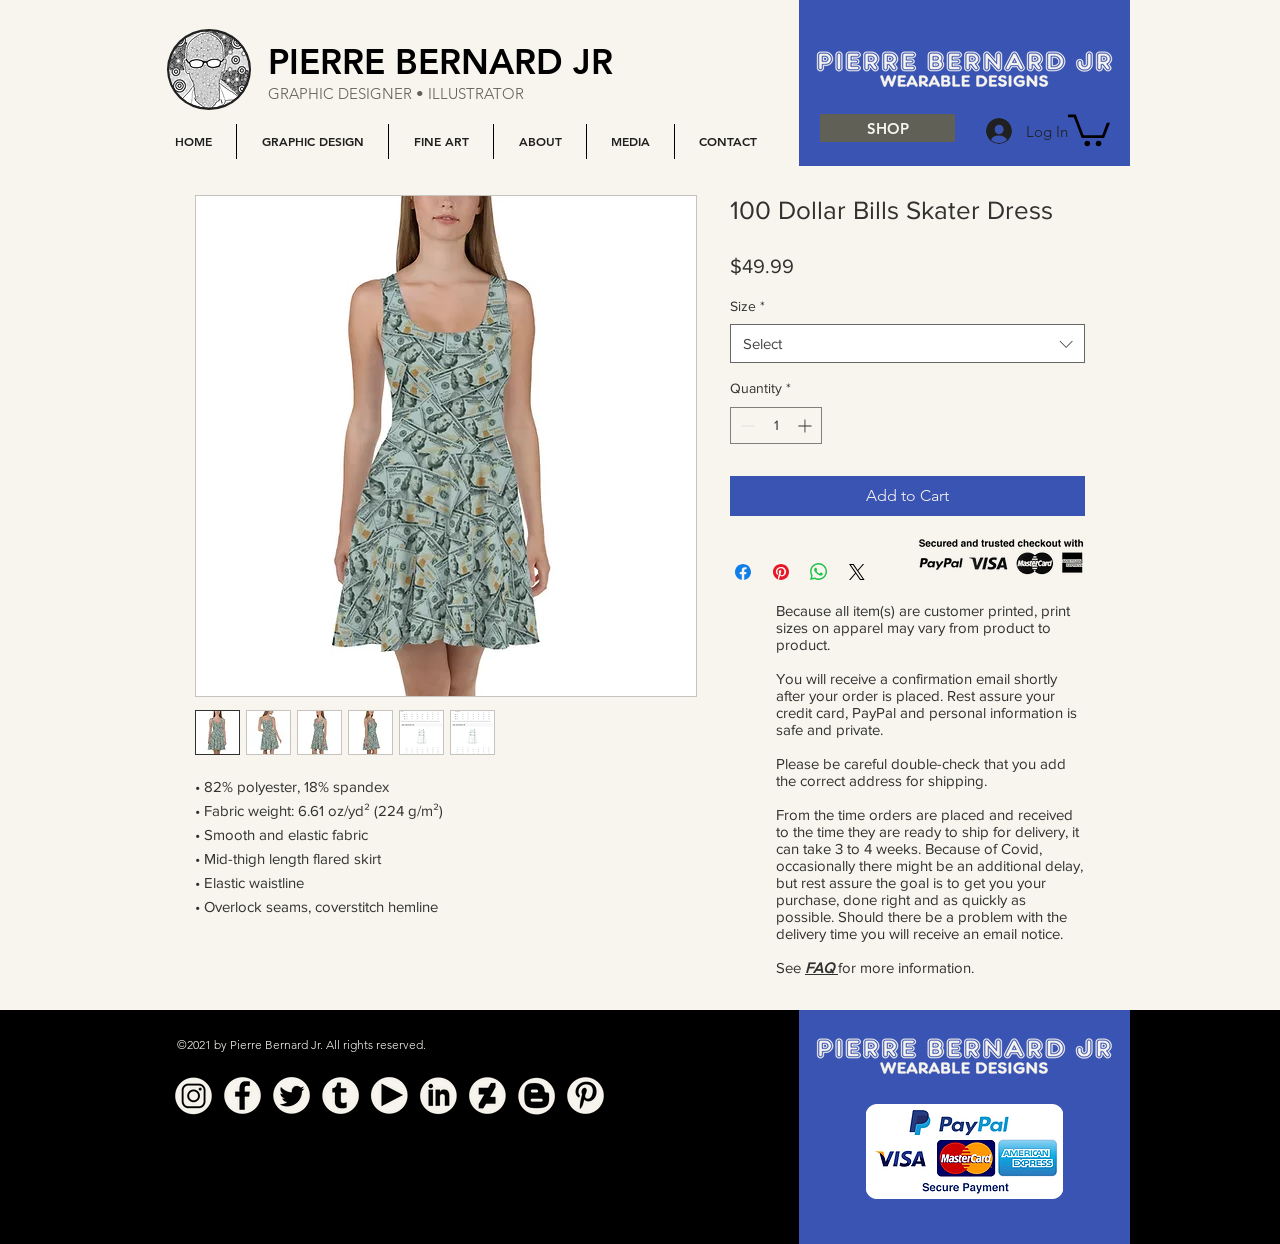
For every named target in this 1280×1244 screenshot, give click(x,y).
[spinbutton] (776, 425)
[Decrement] (745, 425)
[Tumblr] (340, 1095)
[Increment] (806, 425)
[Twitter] (291, 1095)
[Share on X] (857, 572)
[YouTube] (389, 1095)
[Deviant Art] (487, 1095)
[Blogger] (536, 1095)
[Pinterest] (585, 1095)
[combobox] (907, 343)
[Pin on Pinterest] (781, 572)
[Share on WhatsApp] (819, 572)
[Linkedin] (438, 1095)
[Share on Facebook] (743, 572)
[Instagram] (193, 1095)
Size (747, 306)
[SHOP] (887, 128)
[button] (312, 141)
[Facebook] (242, 1095)
